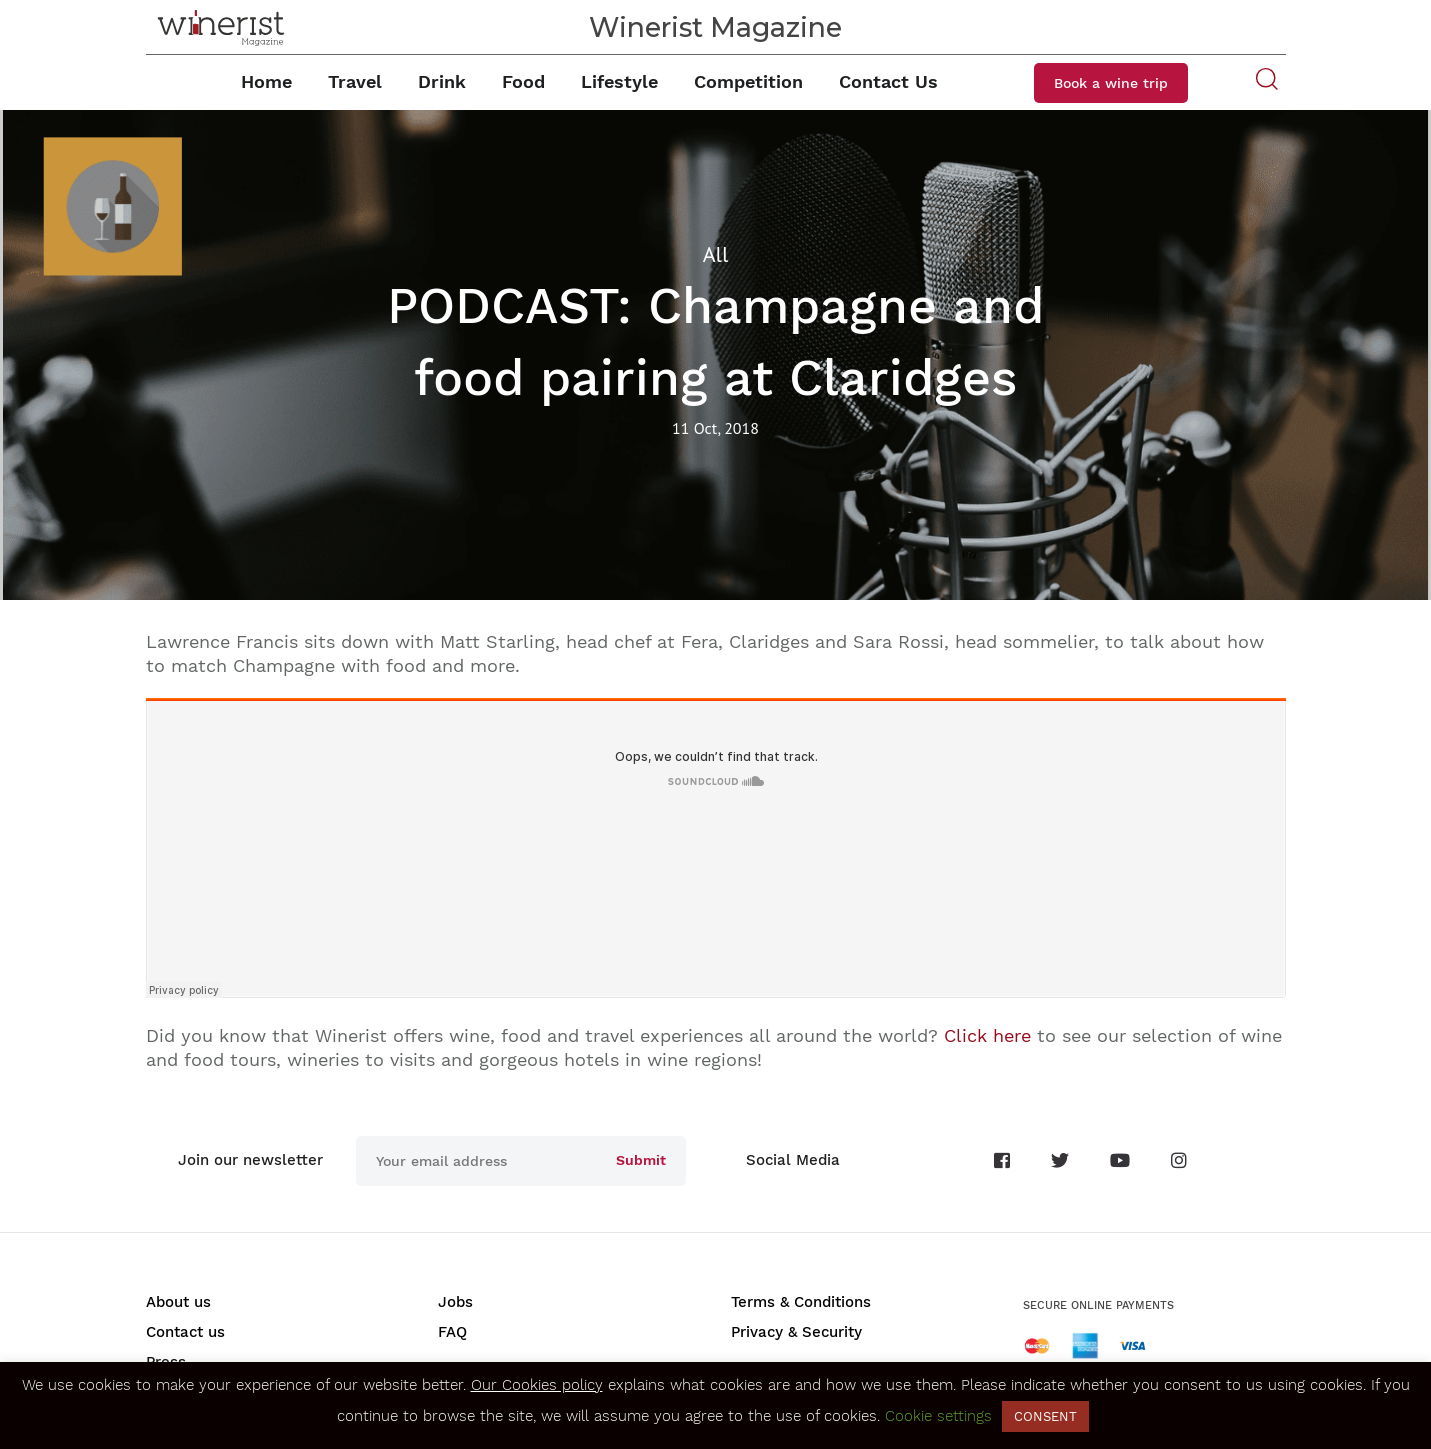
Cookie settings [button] (938, 1416)
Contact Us (888, 81)
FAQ (452, 1332)
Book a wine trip (1111, 83)
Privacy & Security (796, 1332)
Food (523, 81)
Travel (355, 81)
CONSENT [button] (1045, 1416)
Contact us (185, 1332)
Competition (748, 81)
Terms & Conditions (801, 1302)
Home (266, 81)
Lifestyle (619, 81)
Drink (442, 81)
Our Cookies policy (537, 1385)
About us (178, 1302)
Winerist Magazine (715, 27)
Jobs (455, 1302)
